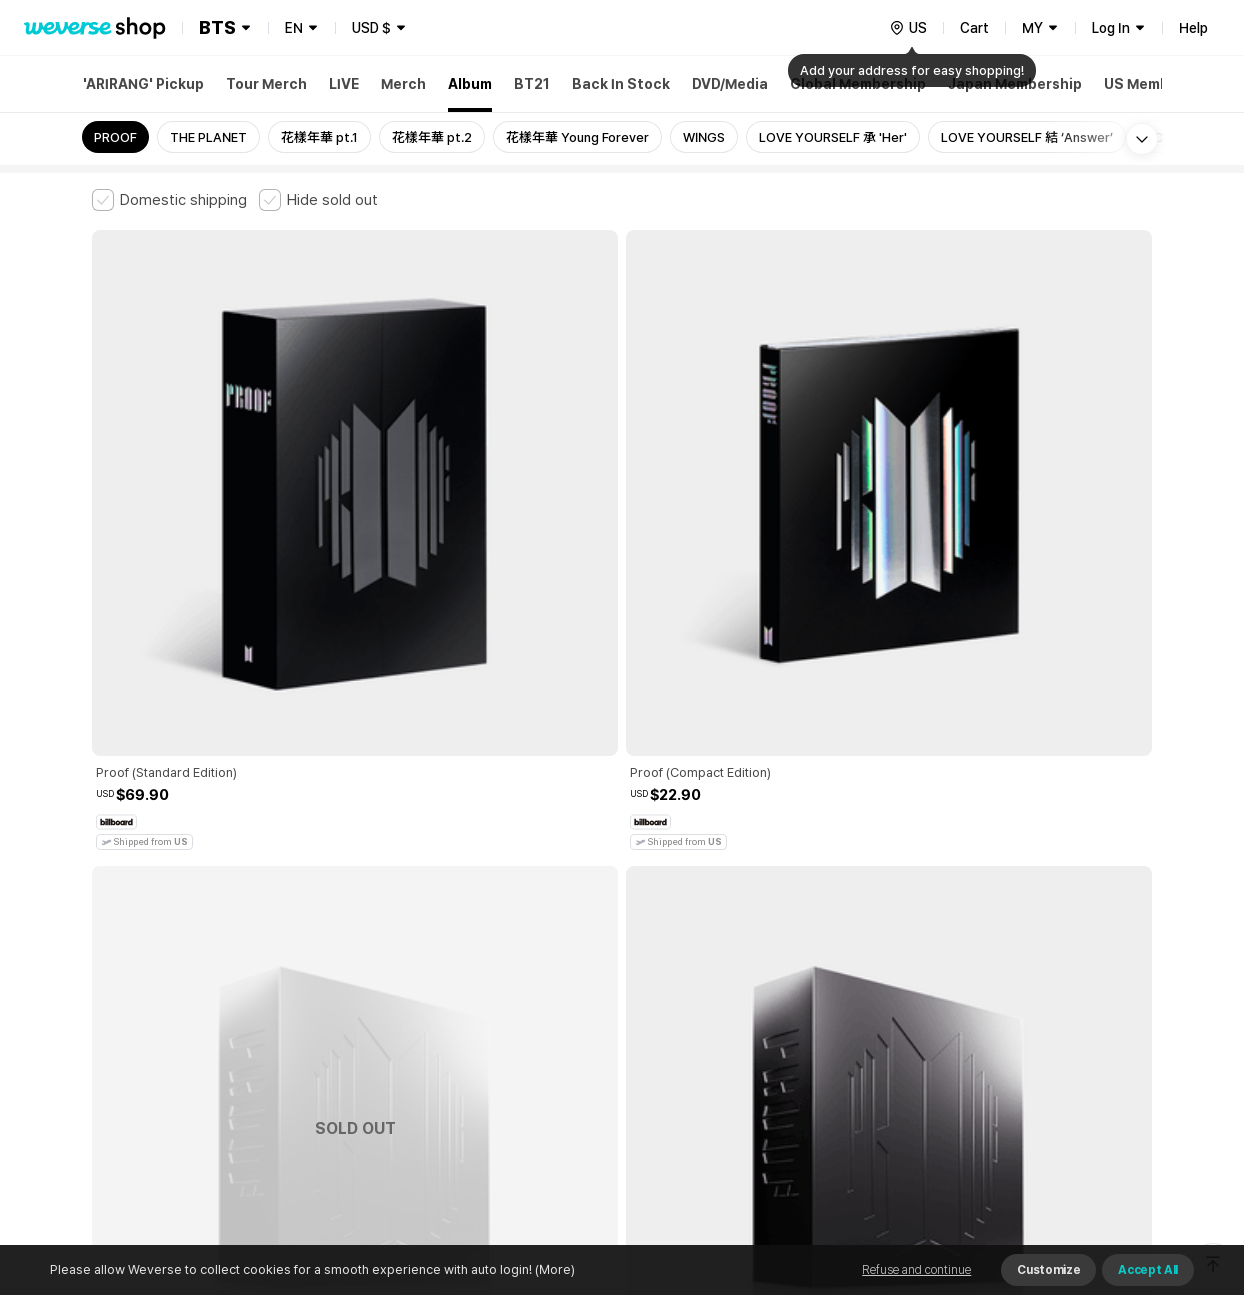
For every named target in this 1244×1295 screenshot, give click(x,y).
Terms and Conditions (147, 960)
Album (470, 84)
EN (294, 28)
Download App (1101, 1166)
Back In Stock (621, 84)
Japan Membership (1015, 84)
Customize (1048, 1270)
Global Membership (858, 84)
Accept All (1148, 1270)
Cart (974, 28)
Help (1193, 28)
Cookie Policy (819, 960)
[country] (908, 28)
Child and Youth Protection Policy (558, 960)
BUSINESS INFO (429, 1048)
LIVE (344, 84)
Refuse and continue (916, 1270)
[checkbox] (169, 200)
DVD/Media (730, 84)
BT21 (532, 84)
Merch (403, 84)
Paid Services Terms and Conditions (337, 960)
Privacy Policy (717, 960)
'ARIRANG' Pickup (143, 84)
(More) (553, 1269)
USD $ (371, 28)
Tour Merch (266, 84)
